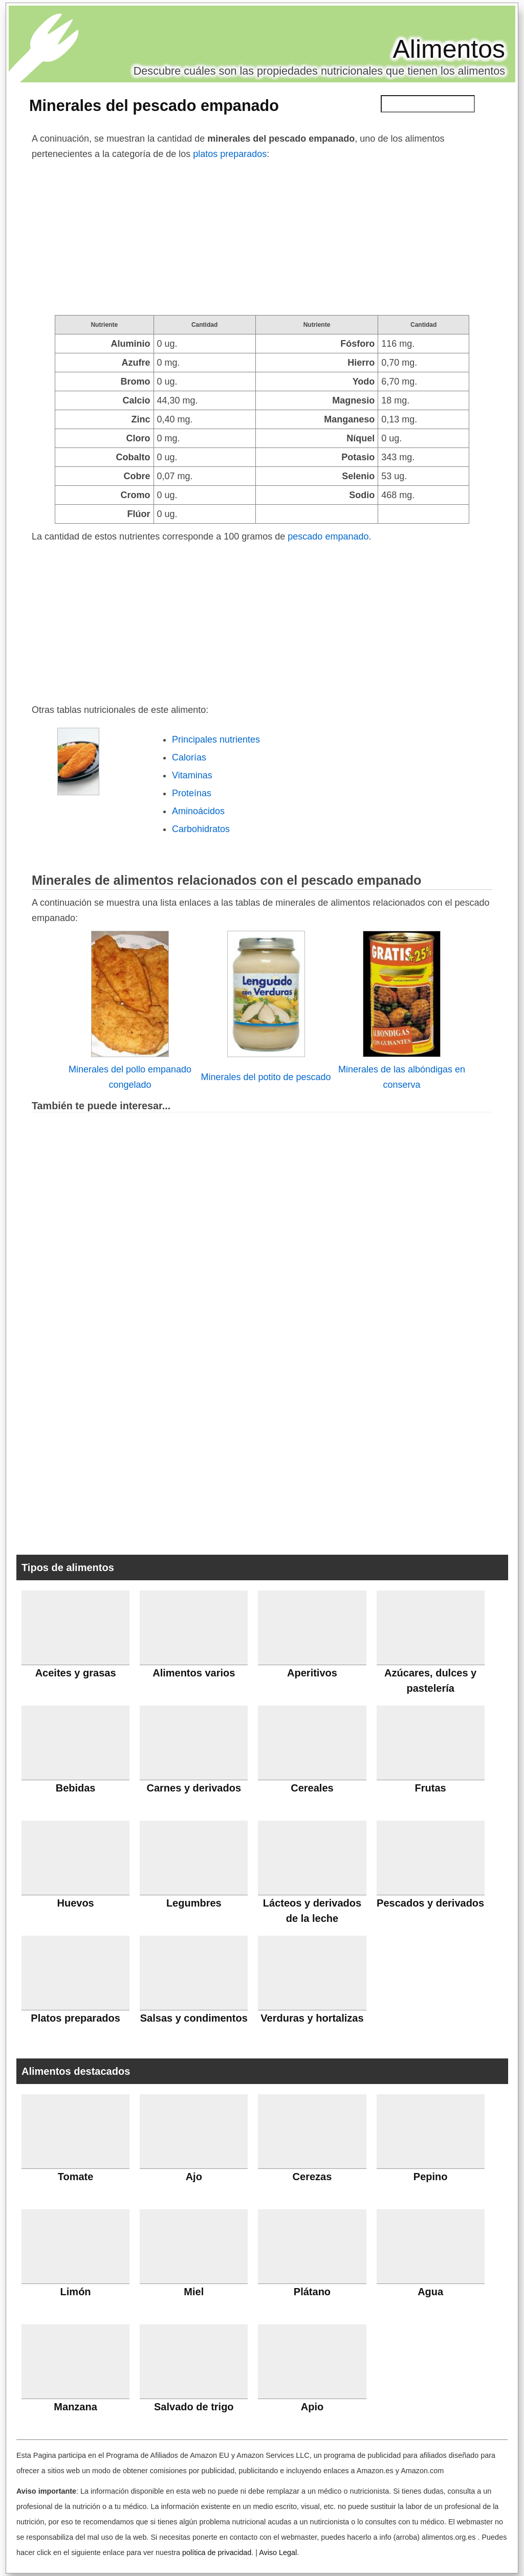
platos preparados (230, 154)
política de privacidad (216, 2552)
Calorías (189, 757)
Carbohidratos (201, 829)
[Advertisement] (262, 238)
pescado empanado (328, 536)
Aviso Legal (278, 2552)
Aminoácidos (198, 811)
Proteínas (191, 793)
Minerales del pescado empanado (154, 105)
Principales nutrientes (216, 739)
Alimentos (448, 49)
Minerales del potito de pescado (266, 1077)
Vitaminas (192, 775)
